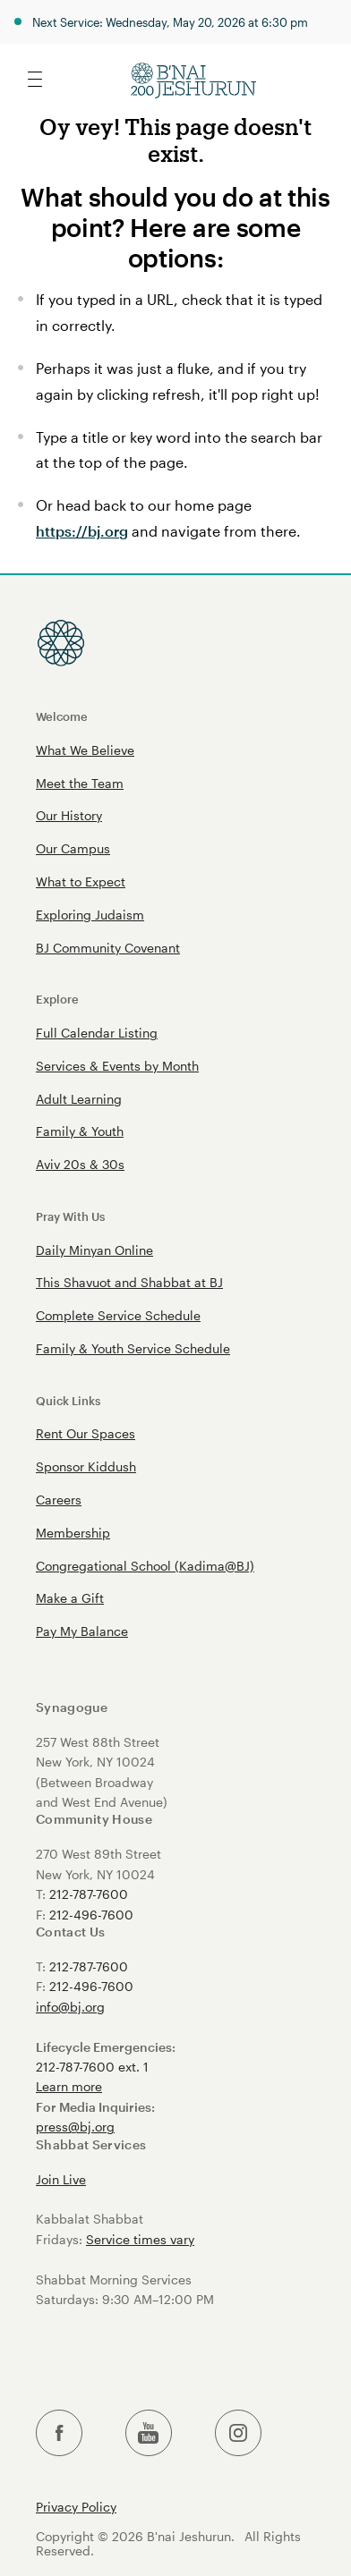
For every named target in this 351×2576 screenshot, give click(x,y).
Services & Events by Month (117, 1065)
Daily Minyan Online (94, 1250)
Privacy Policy (76, 2507)
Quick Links (68, 1400)
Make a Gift (70, 1598)
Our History (69, 815)
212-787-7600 (88, 1894)
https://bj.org (82, 530)
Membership (73, 1532)
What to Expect (80, 881)
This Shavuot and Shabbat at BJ (129, 1282)
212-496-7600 (91, 1914)
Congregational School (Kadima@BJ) (145, 1565)
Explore (57, 998)
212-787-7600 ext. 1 (92, 2066)
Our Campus (73, 848)
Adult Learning (79, 1098)
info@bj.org (70, 2006)
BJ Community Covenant (108, 947)
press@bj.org (75, 2126)
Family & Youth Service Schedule (133, 1348)
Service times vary (140, 2239)
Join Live (61, 2179)
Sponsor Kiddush (86, 1466)
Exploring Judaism (90, 914)
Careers (58, 1499)
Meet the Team (80, 783)
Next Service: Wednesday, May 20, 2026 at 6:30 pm (170, 22)
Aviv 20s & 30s (80, 1164)
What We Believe (85, 750)
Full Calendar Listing (97, 1032)
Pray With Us (70, 1216)
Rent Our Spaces (85, 1433)
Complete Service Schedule (118, 1315)
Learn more (69, 2086)
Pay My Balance (82, 1631)
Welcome (62, 716)
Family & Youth (80, 1131)
